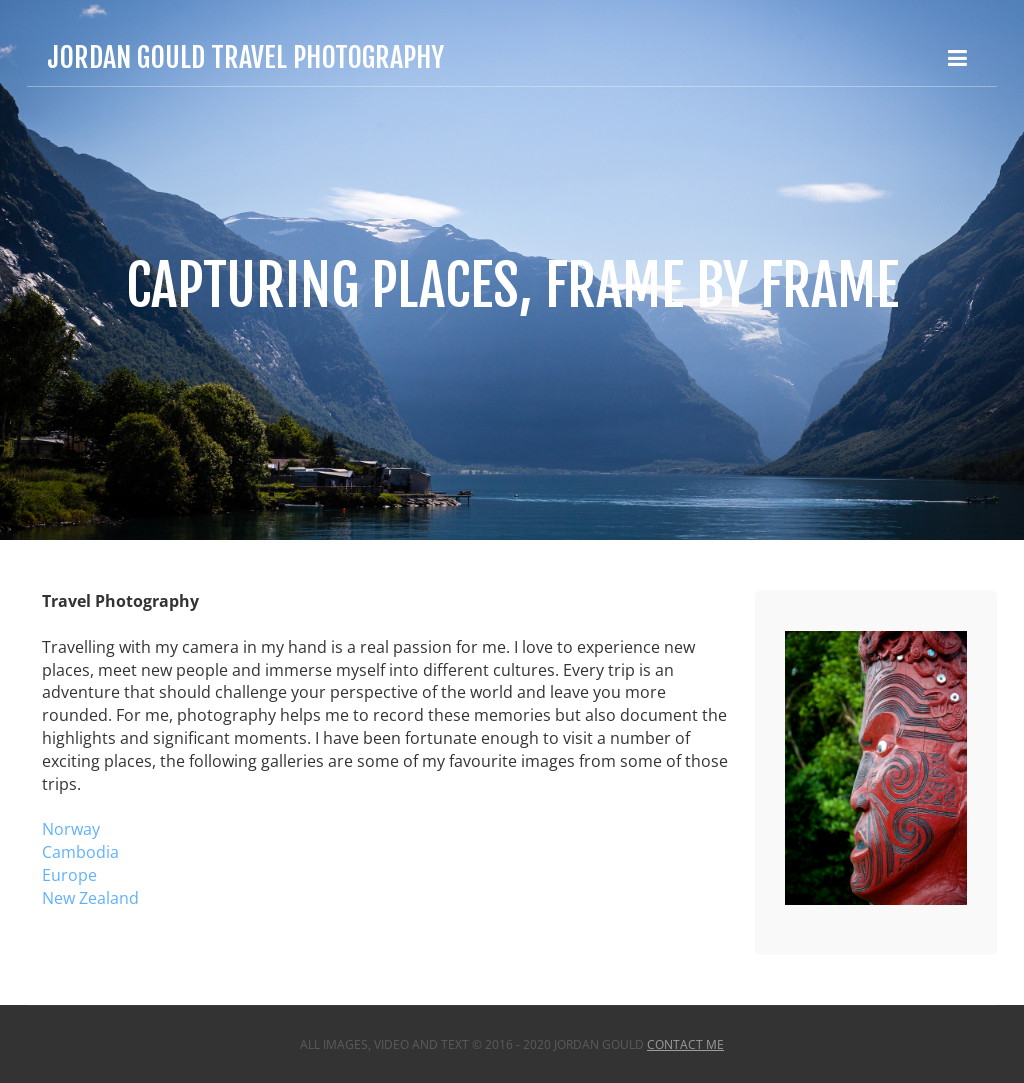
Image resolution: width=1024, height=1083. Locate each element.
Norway (71, 829)
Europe (69, 875)
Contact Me (685, 1044)
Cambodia (80, 852)
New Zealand (90, 898)
